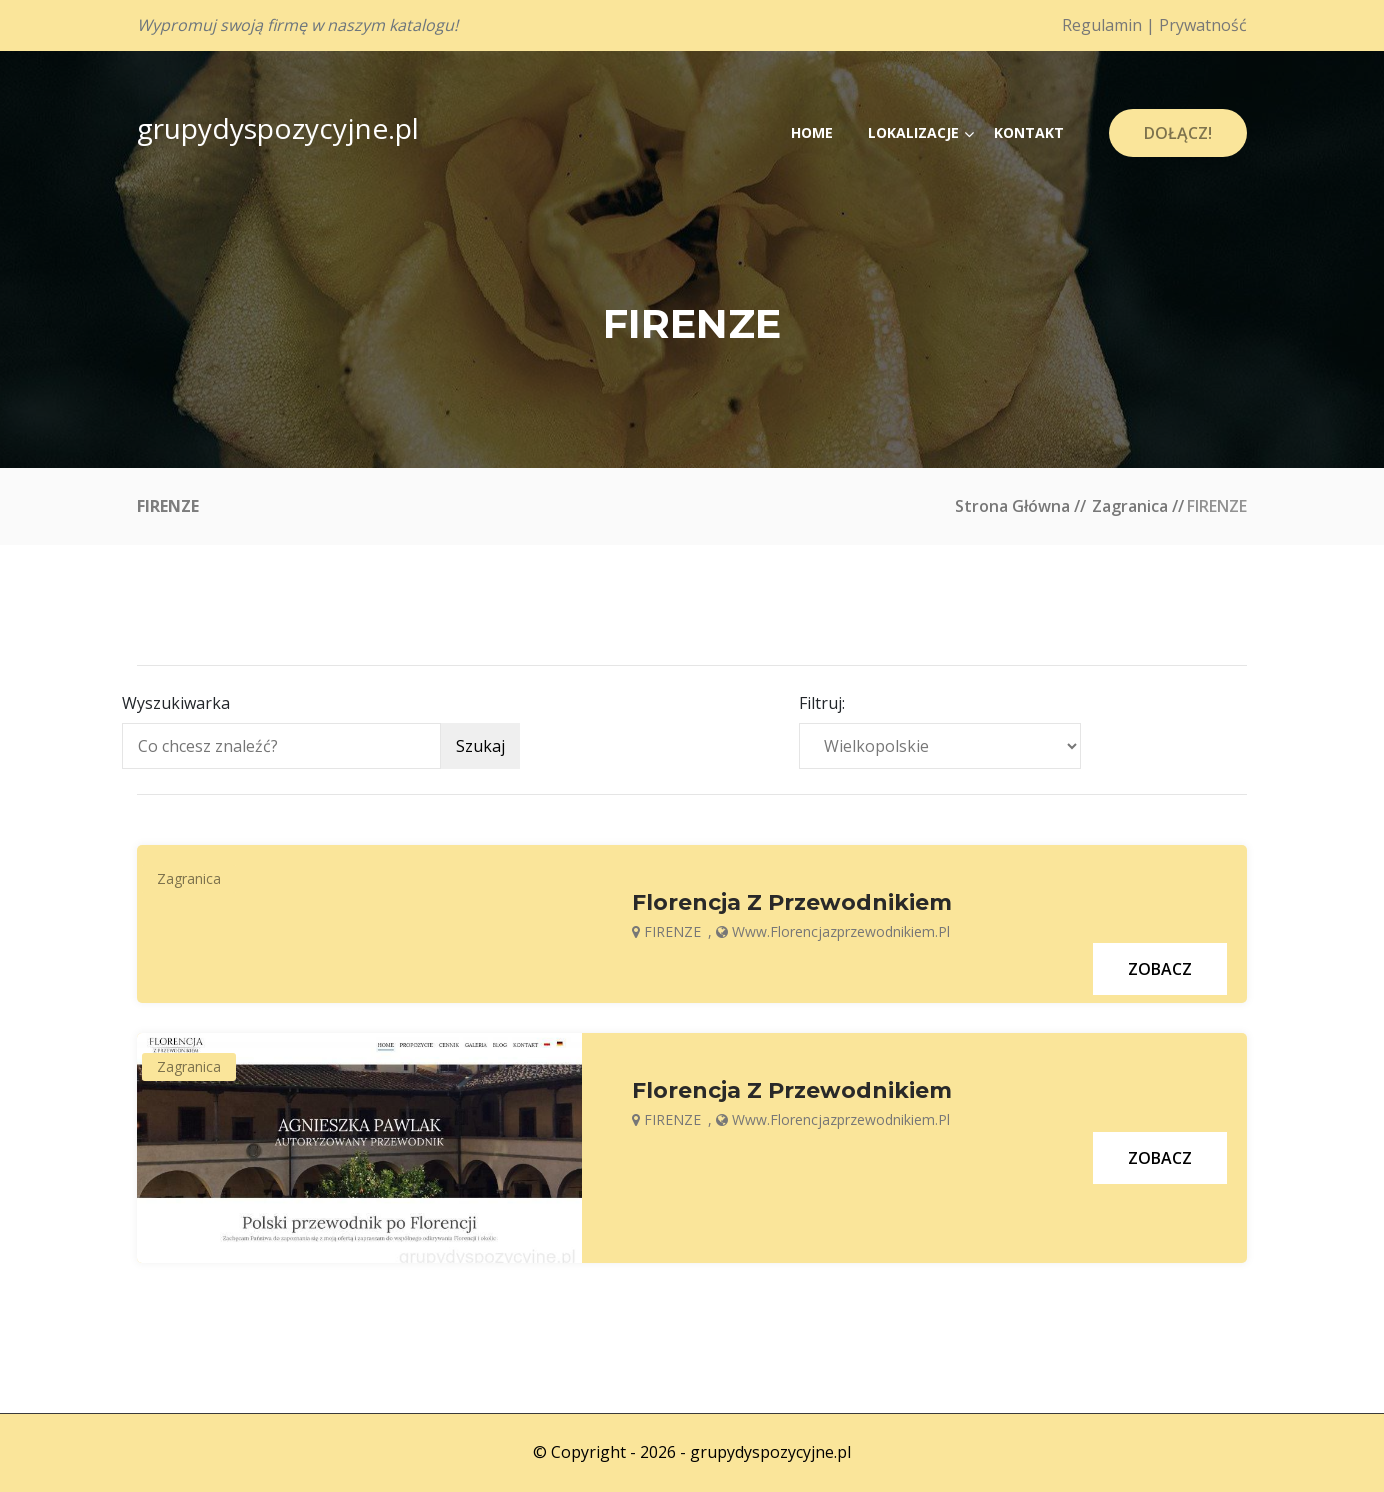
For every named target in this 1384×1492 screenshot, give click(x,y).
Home (812, 132)
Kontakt (1029, 132)
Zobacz (1160, 969)
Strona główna (1012, 506)
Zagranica (1130, 506)
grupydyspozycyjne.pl (278, 128)
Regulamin (1102, 25)
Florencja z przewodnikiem (792, 903)
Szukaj (480, 746)
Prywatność (1203, 25)
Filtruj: (822, 703)
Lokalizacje (913, 132)
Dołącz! (1178, 133)
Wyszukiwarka (176, 703)
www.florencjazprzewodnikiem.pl (841, 931)
